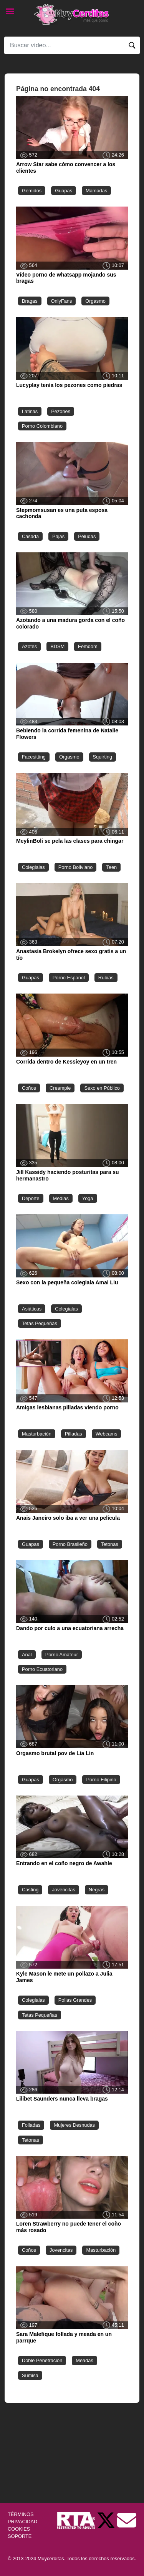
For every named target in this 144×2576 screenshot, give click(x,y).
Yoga (87, 1198)
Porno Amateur (61, 1654)
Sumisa (30, 2375)
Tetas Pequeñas (39, 1323)
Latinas (30, 411)
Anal (27, 1654)
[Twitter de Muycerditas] (106, 2520)
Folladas (31, 2125)
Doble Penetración (42, 2360)
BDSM (57, 646)
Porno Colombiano (42, 426)
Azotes (29, 646)
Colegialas (33, 867)
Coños (29, 1088)
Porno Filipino (101, 1779)
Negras (96, 1889)
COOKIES (19, 2529)
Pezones (60, 411)
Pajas (58, 536)
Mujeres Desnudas (74, 2125)
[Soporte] (126, 2520)
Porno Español (69, 977)
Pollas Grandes (75, 2000)
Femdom (88, 646)
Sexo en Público (101, 1088)
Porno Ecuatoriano (42, 1669)
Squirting (103, 757)
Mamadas (96, 190)
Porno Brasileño (70, 1544)
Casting (30, 1889)
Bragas (30, 301)
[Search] (72, 45)
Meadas (84, 2360)
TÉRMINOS (21, 2514)
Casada (30, 536)
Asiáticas (31, 1309)
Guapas (63, 190)
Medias (61, 1198)
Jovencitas (63, 1889)
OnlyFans (61, 301)
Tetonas (109, 1544)
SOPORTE (19, 2536)
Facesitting (34, 757)
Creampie (60, 1088)
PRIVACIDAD (22, 2521)
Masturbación (36, 1434)
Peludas (87, 536)
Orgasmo (95, 301)
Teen (111, 867)
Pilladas (73, 1434)
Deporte (31, 1198)
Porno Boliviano (75, 867)
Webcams (107, 1434)
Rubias (106, 977)
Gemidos (31, 190)
